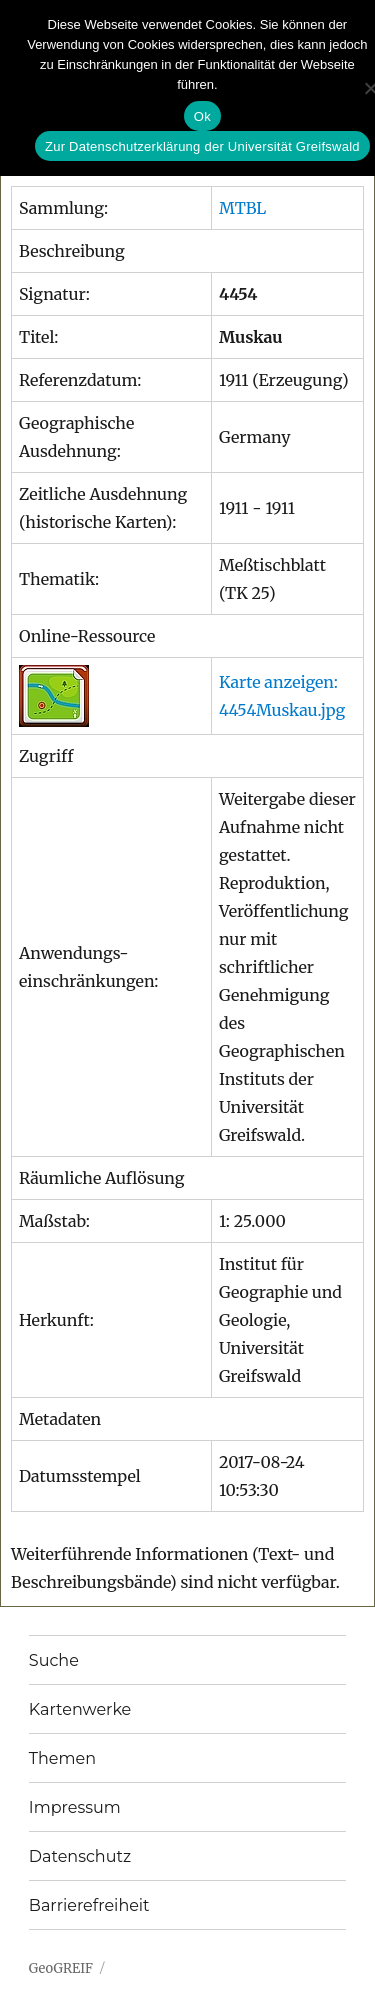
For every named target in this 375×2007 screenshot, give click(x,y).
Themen (62, 1758)
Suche (54, 1660)
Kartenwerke (80, 1709)
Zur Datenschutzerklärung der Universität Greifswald (202, 146)
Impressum (75, 1807)
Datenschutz (80, 1856)
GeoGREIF (61, 1968)
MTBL (242, 208)
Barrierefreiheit (89, 1905)
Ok (202, 116)
